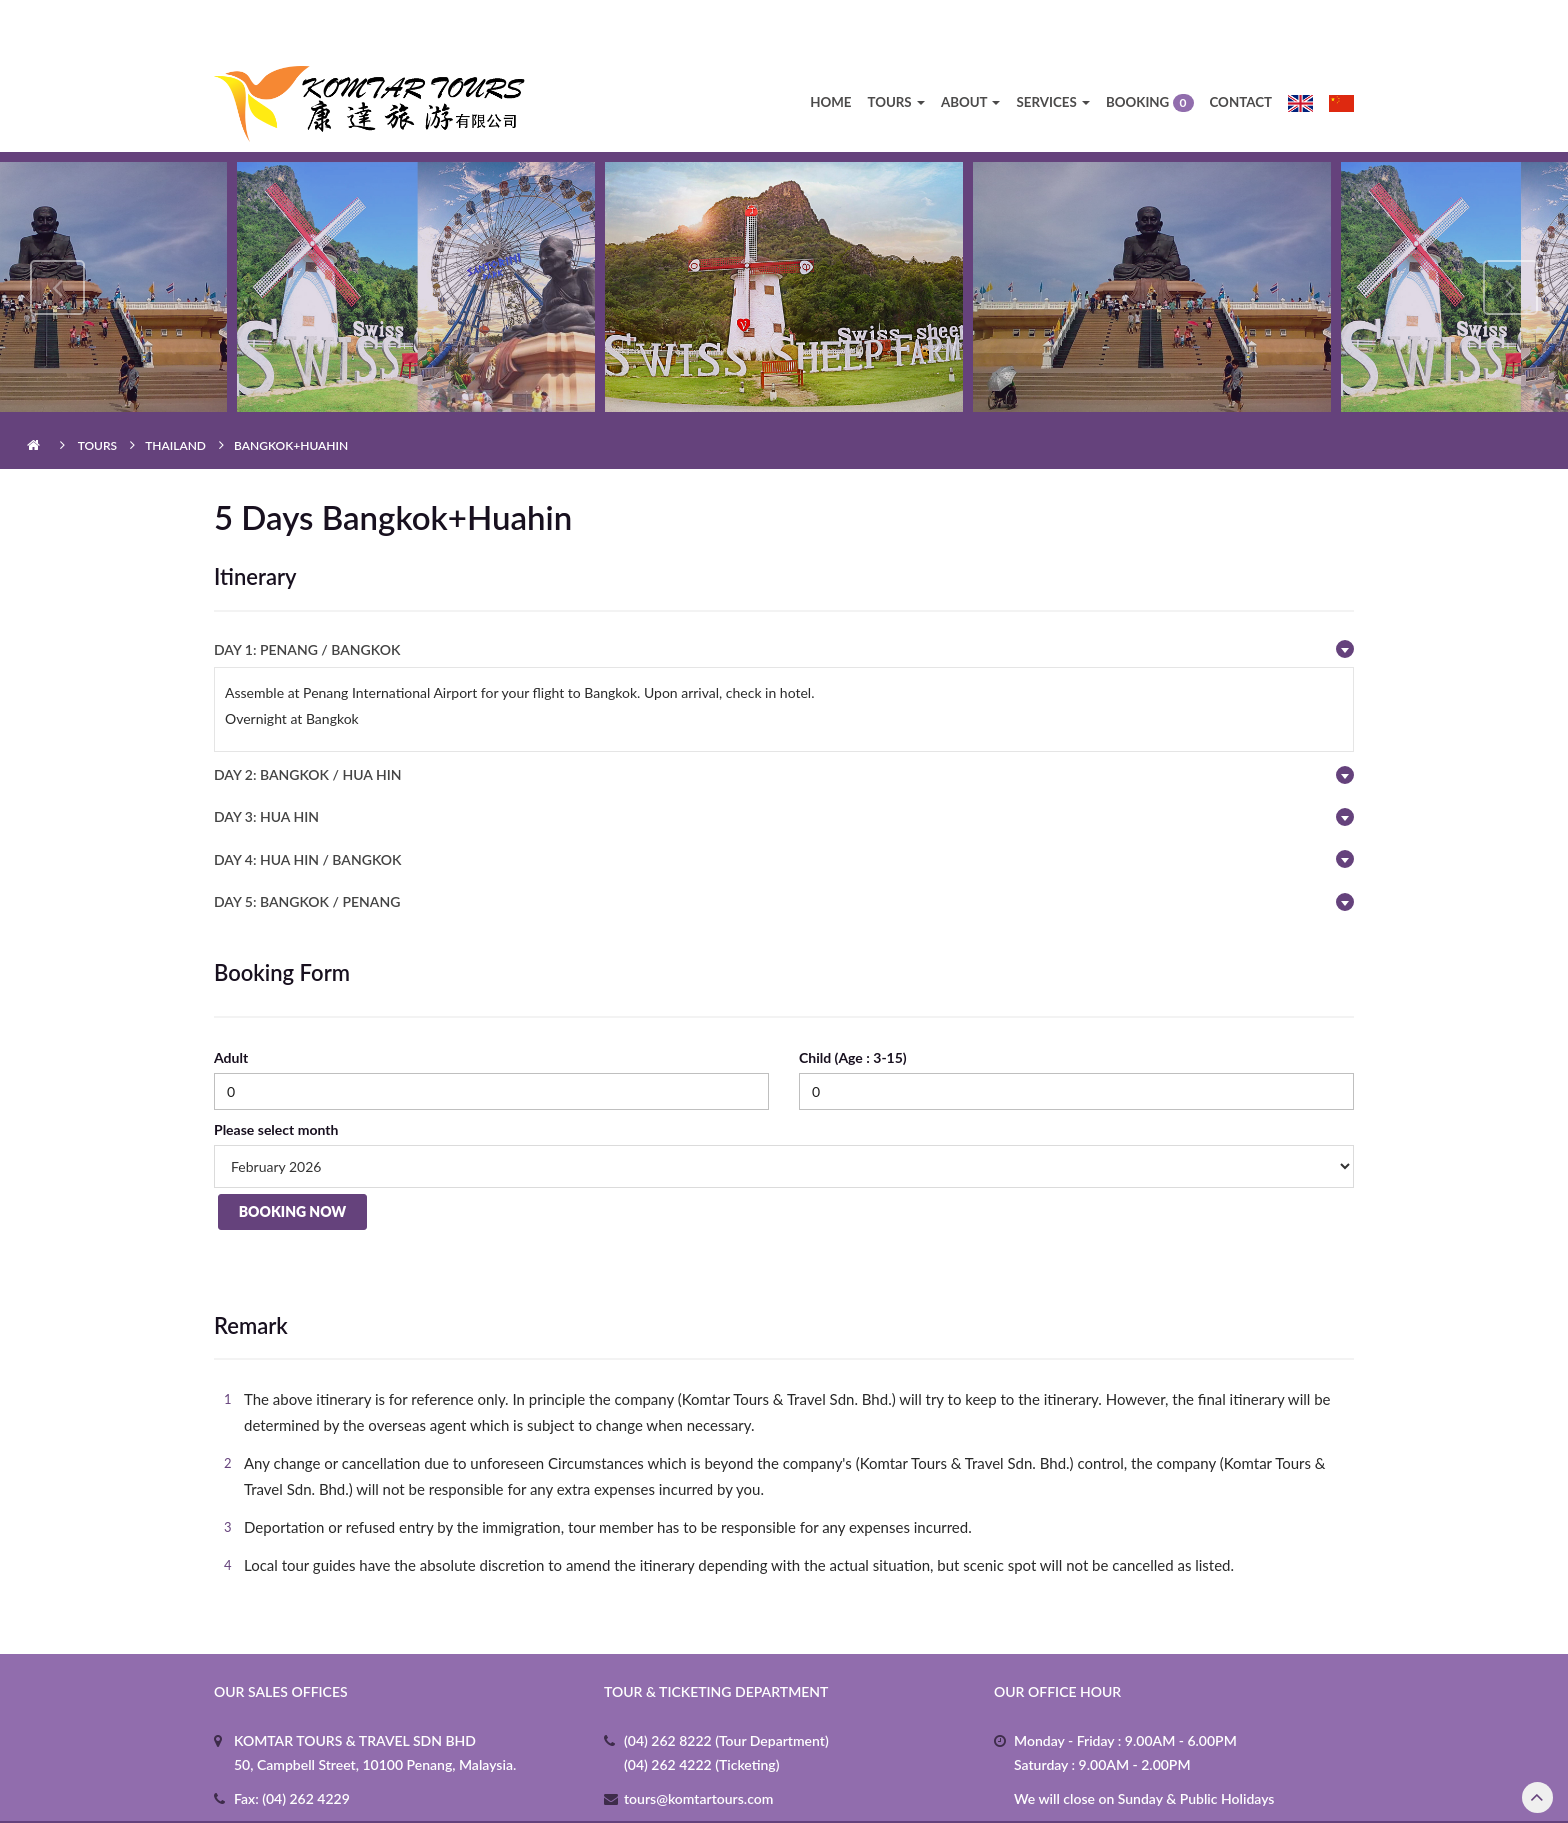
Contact (1241, 50)
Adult (231, 1005)
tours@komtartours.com (698, 1746)
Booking (1150, 51)
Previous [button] (57, 235)
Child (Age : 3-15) (853, 1005)
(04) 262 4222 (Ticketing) (702, 1712)
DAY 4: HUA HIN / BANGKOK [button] (308, 807)
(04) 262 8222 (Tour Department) (726, 1688)
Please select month (276, 1077)
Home (830, 50)
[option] (784, 235)
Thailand (175, 393)
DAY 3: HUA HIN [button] (266, 764)
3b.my (988, 1795)
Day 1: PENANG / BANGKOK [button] (307, 597)
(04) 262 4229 (304, 1746)
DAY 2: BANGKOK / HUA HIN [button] (308, 722)
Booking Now (289, 1163)
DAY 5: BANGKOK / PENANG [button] (307, 849)
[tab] (784, 597)
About (971, 50)
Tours (895, 50)
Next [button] (1510, 235)
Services (1052, 50)
